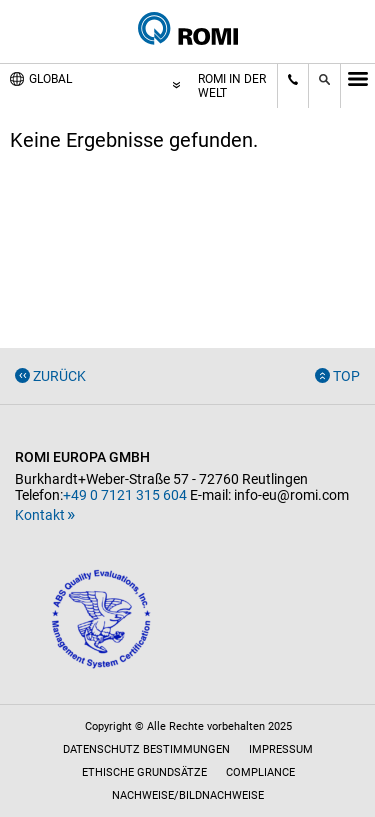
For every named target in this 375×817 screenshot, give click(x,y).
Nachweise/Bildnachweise (188, 795)
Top (346, 376)
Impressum (281, 749)
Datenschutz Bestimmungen (146, 749)
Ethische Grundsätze (144, 772)
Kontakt (40, 515)
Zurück (59, 376)
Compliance (260, 772)
